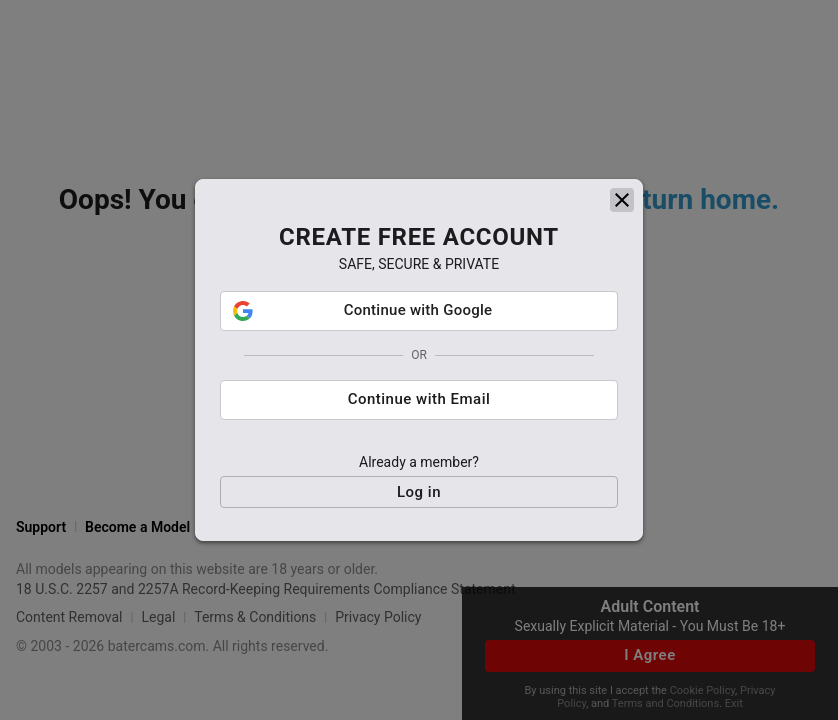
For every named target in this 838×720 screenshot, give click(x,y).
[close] (622, 200)
